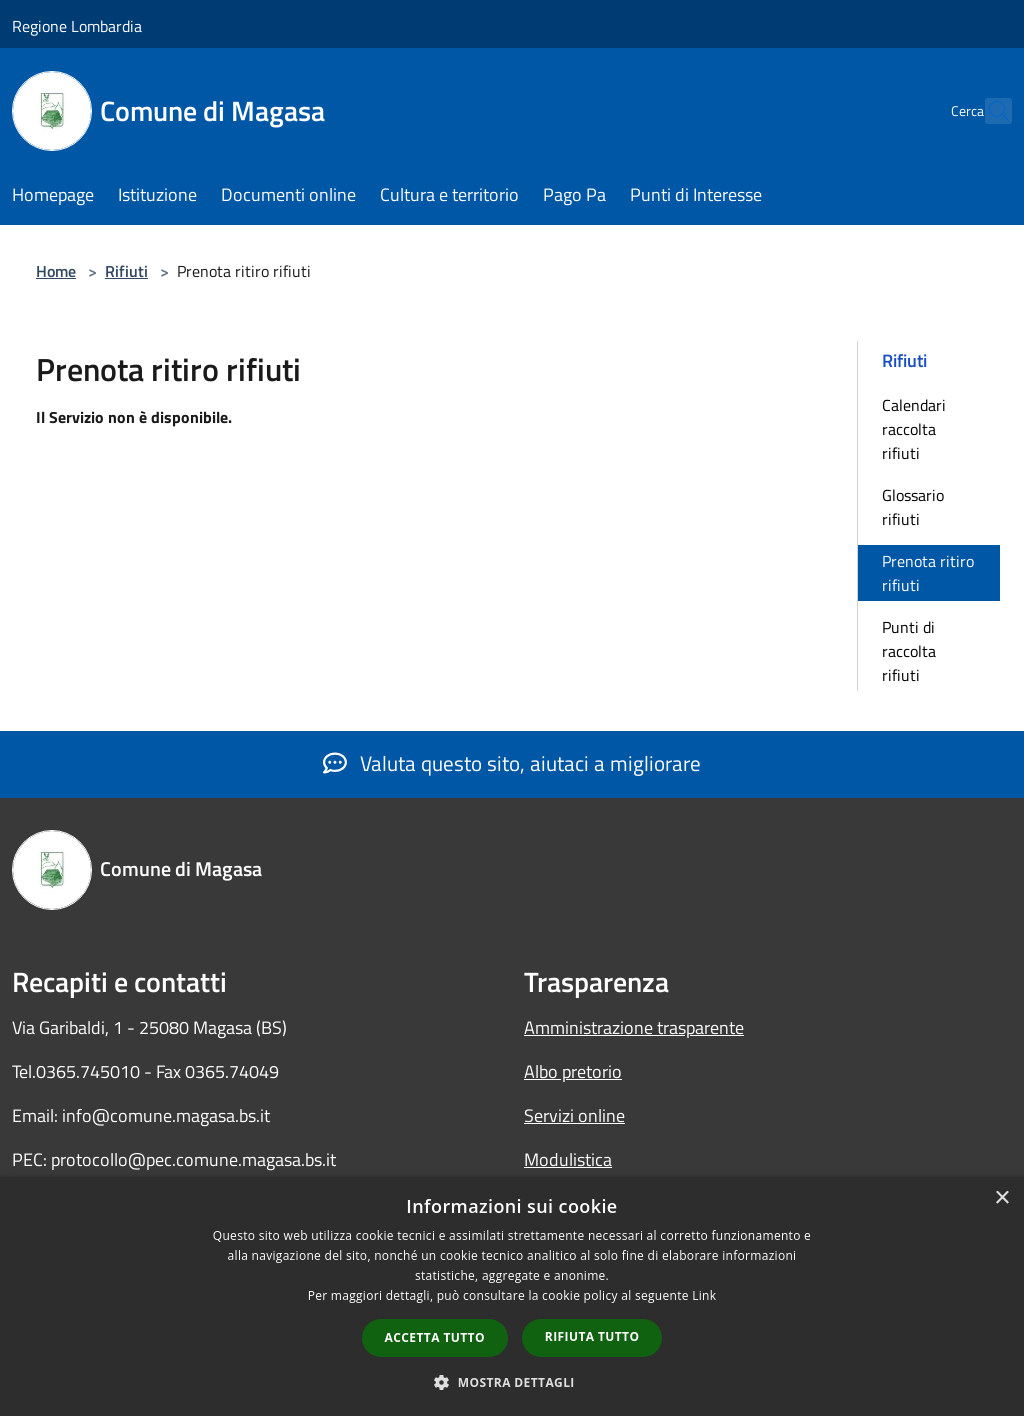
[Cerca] (988, 111)
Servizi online (574, 1115)
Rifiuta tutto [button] (592, 1336)
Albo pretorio (573, 1071)
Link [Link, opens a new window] (704, 1295)
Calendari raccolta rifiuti (914, 429)
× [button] (1001, 1198)
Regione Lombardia (77, 26)
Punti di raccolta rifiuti (909, 651)
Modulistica (568, 1159)
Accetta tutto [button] (435, 1337)
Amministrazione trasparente (634, 1027)
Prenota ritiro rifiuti (928, 573)
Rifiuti (126, 271)
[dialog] (512, 1296)
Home (56, 271)
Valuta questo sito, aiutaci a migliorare (512, 763)
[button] (512, 1382)
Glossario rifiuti (913, 507)
